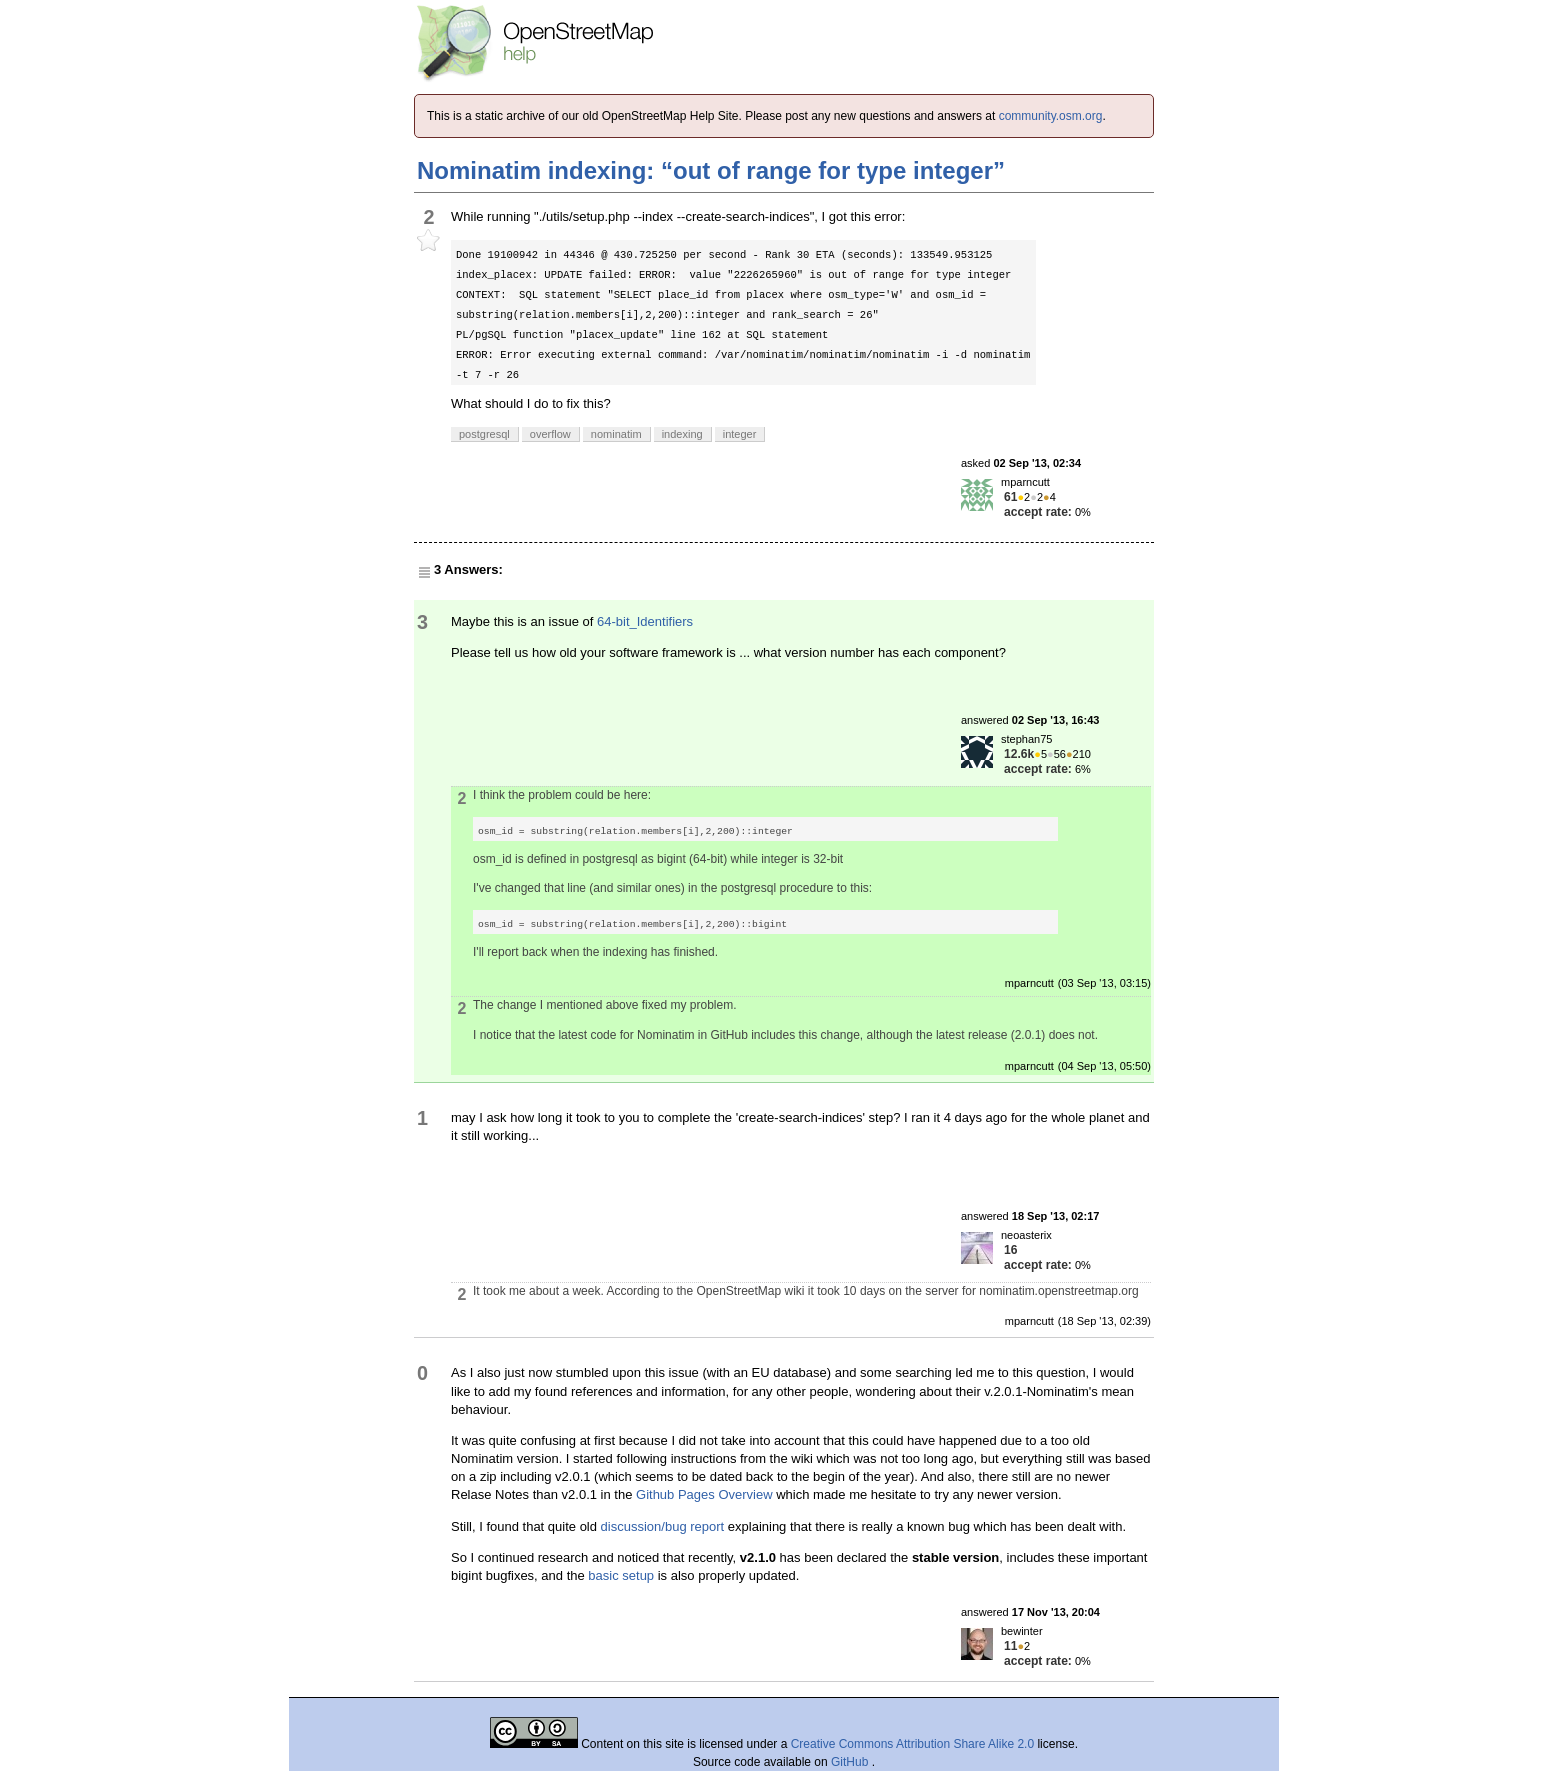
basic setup (621, 1575)
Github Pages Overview (704, 1494)
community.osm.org (1051, 116)
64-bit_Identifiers (645, 621)
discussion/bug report (663, 1526)
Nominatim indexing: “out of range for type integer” (711, 170)
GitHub (851, 1762)
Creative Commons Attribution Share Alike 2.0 (912, 1744)
